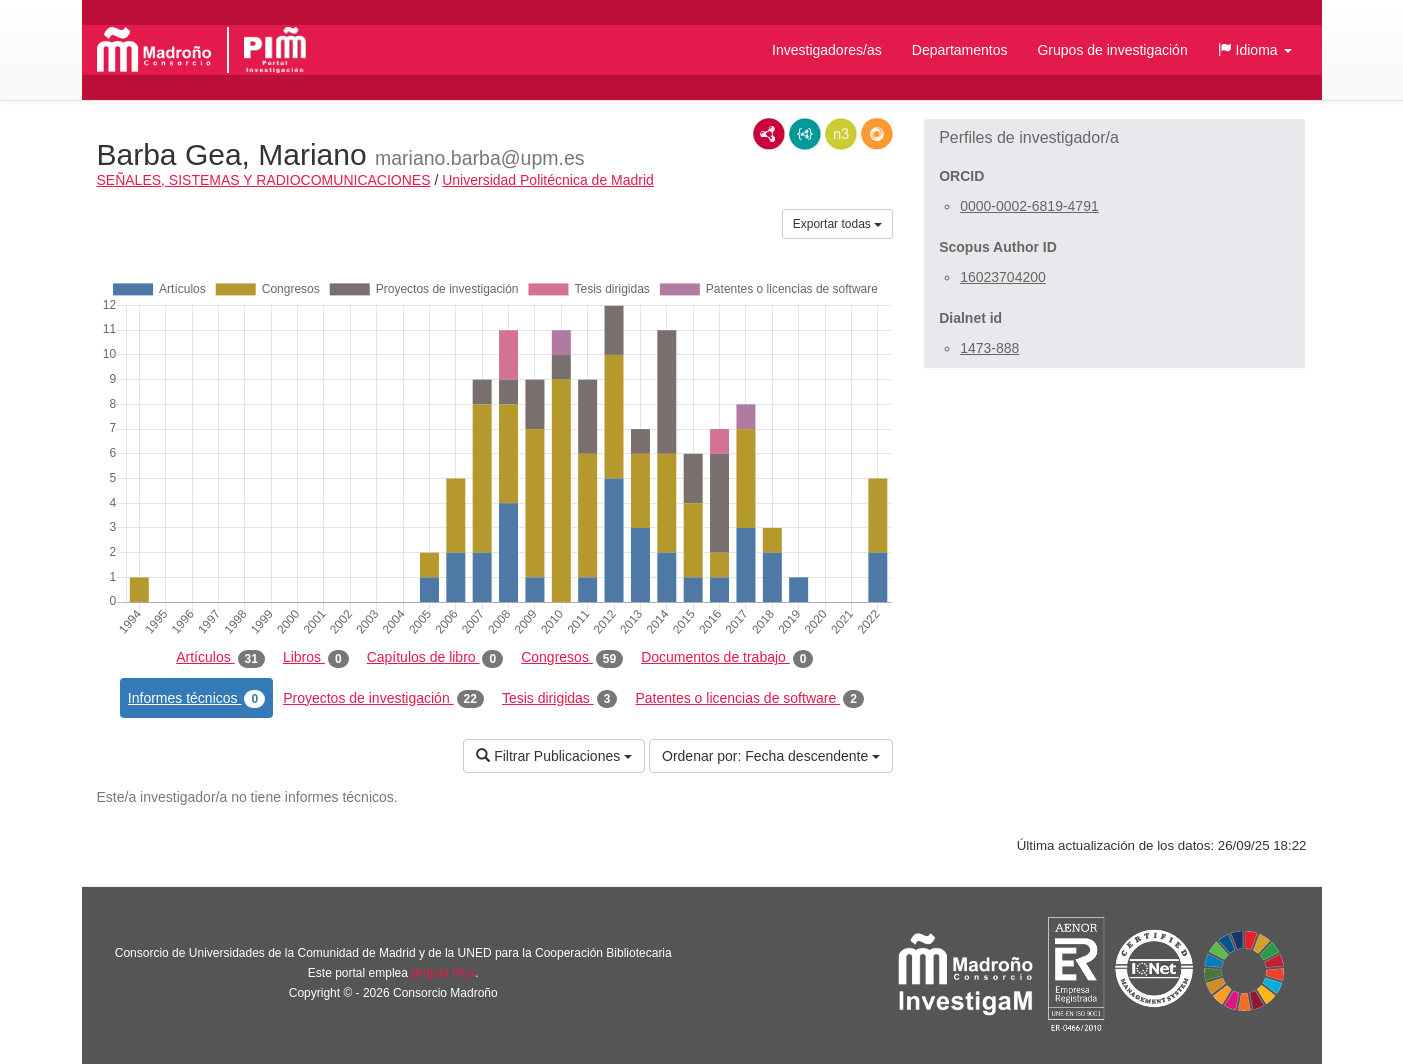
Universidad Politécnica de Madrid (548, 180)
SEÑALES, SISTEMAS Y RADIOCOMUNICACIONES (264, 180)
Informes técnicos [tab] (196, 699)
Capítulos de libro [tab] (435, 658)
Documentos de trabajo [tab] (727, 658)
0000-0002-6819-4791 (1029, 206)
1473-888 (989, 348)
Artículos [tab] (220, 658)
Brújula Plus (443, 973)
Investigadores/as (827, 50)
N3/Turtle (841, 134)
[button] (1255, 50)
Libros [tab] (316, 658)
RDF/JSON (877, 134)
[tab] (1114, 138)
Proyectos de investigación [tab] (383, 699)
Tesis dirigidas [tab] (560, 699)
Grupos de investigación (1112, 50)
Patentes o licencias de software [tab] (749, 699)
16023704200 (1003, 277)
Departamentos (960, 50)
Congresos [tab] (572, 658)
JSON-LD (805, 134)
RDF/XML (769, 134)
